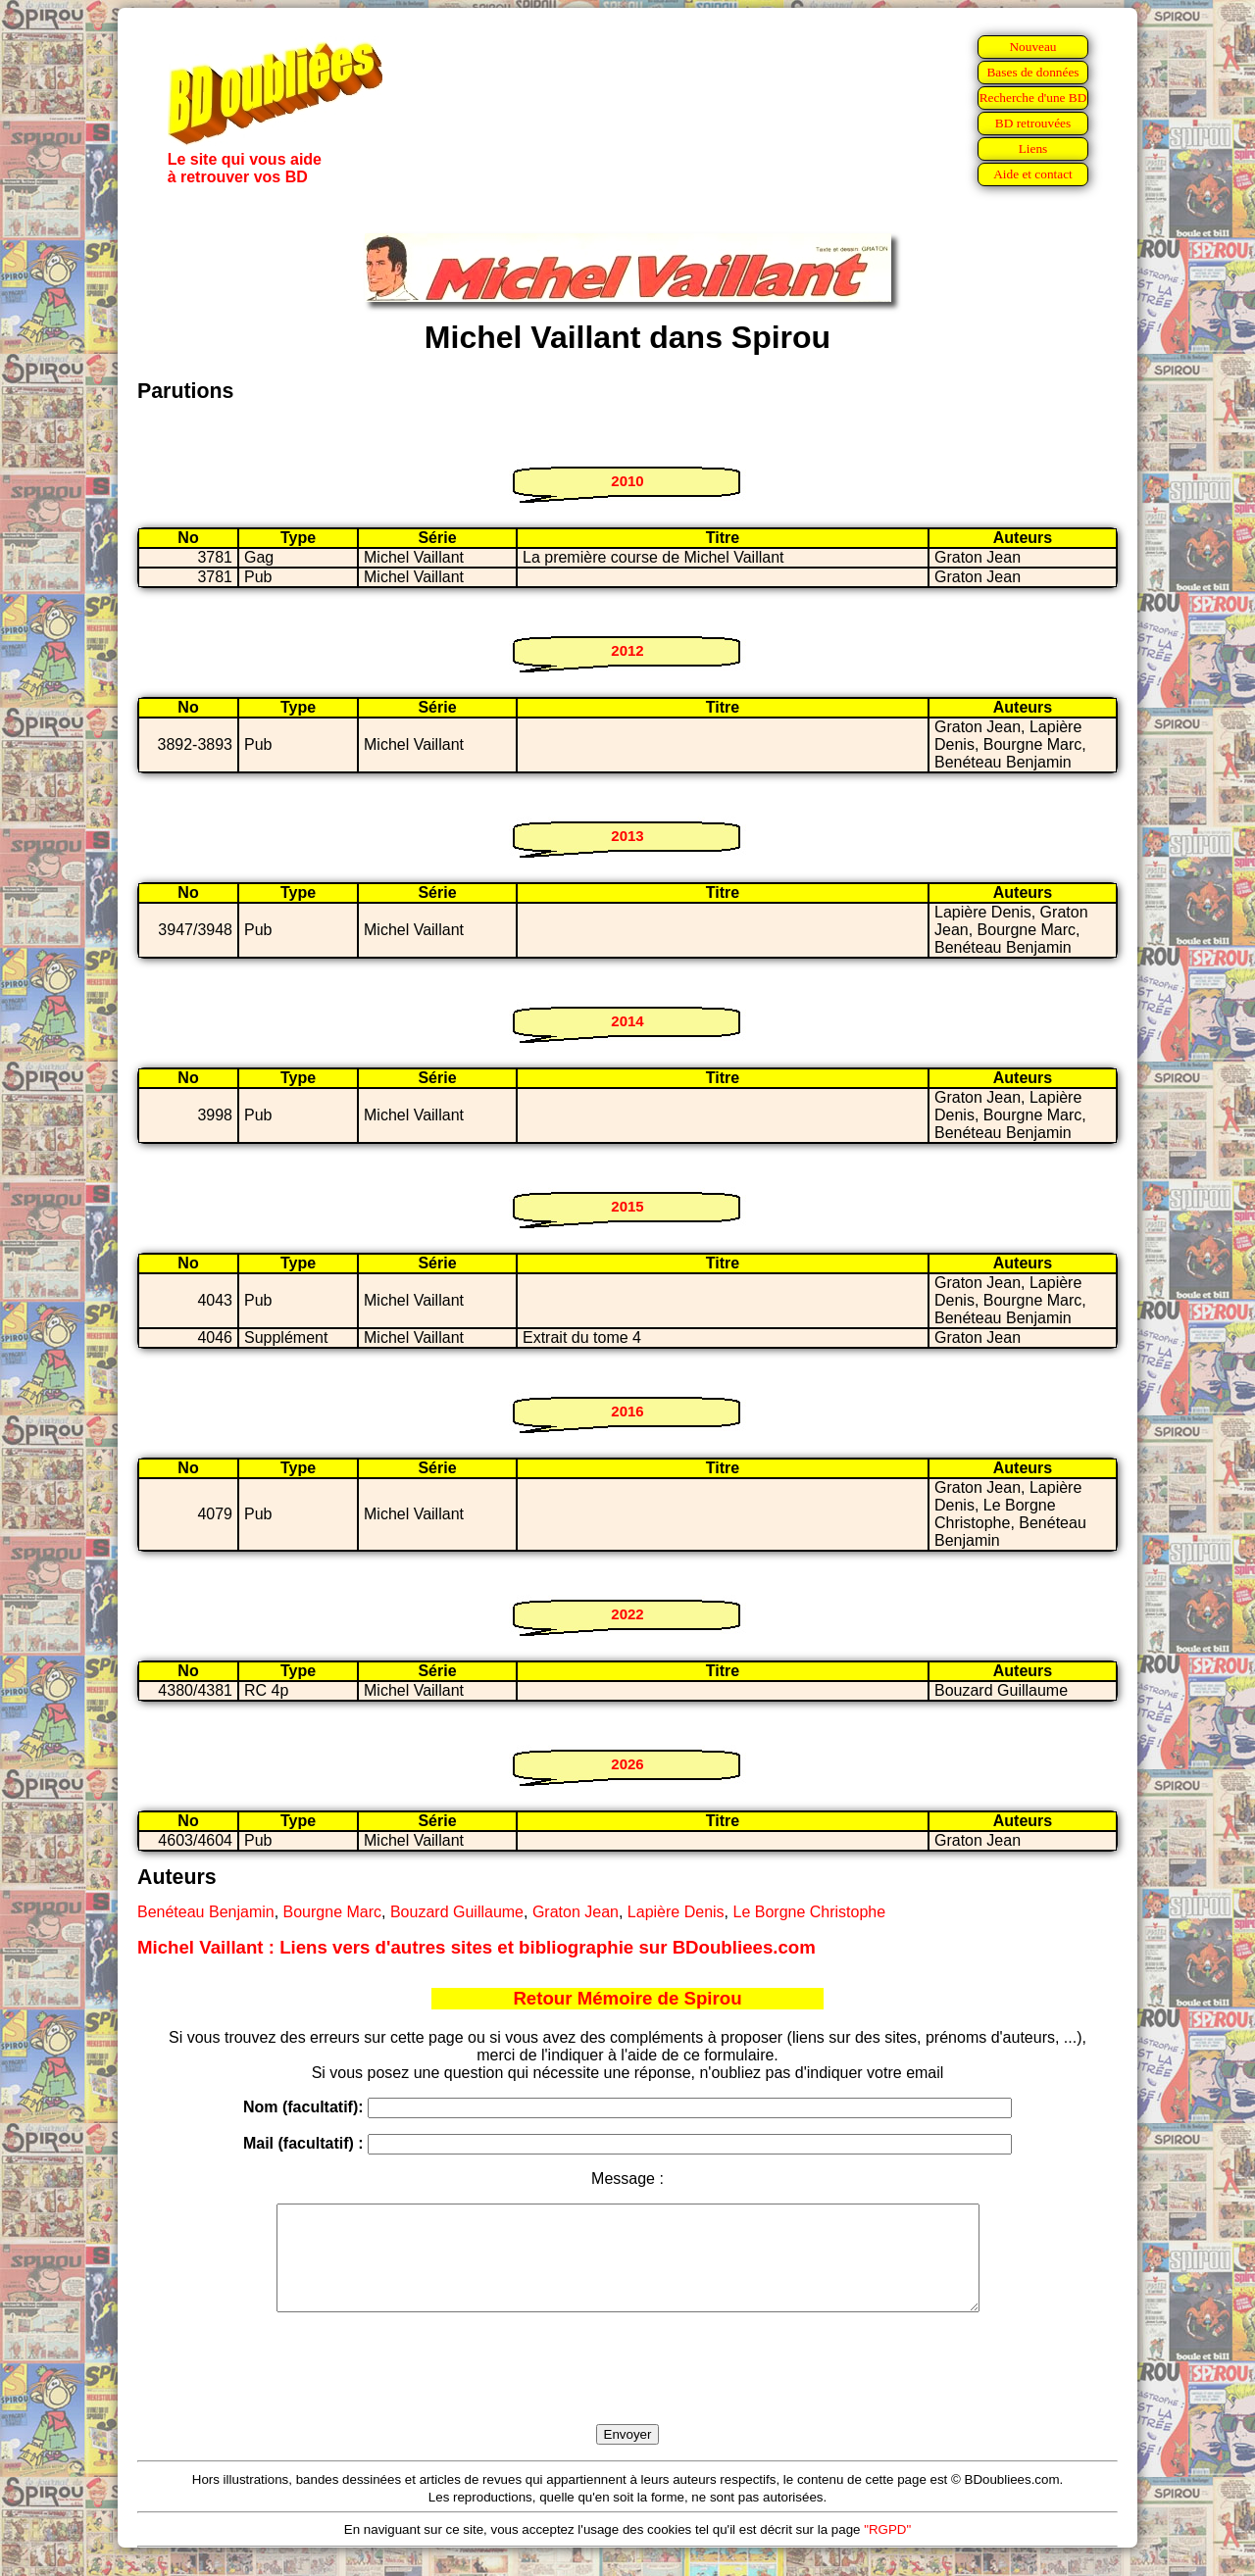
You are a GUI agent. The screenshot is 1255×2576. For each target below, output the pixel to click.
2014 (627, 1021)
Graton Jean (575, 1912)
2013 (627, 835)
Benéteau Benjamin (206, 1912)
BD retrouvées (1033, 123)
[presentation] (627, 2391)
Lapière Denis (676, 1912)
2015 (627, 1206)
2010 (627, 480)
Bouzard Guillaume (457, 1912)
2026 (627, 1764)
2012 (627, 650)
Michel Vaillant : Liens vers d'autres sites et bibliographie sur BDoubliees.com (476, 1947)
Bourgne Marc (332, 1912)
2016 (627, 1411)
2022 (627, 1614)
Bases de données (1032, 72)
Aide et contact (1033, 174)
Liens (1033, 148)
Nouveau (1032, 46)
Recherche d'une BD (1033, 97)
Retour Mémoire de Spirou (627, 1998)
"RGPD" (887, 2550)
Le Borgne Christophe (808, 1912)
